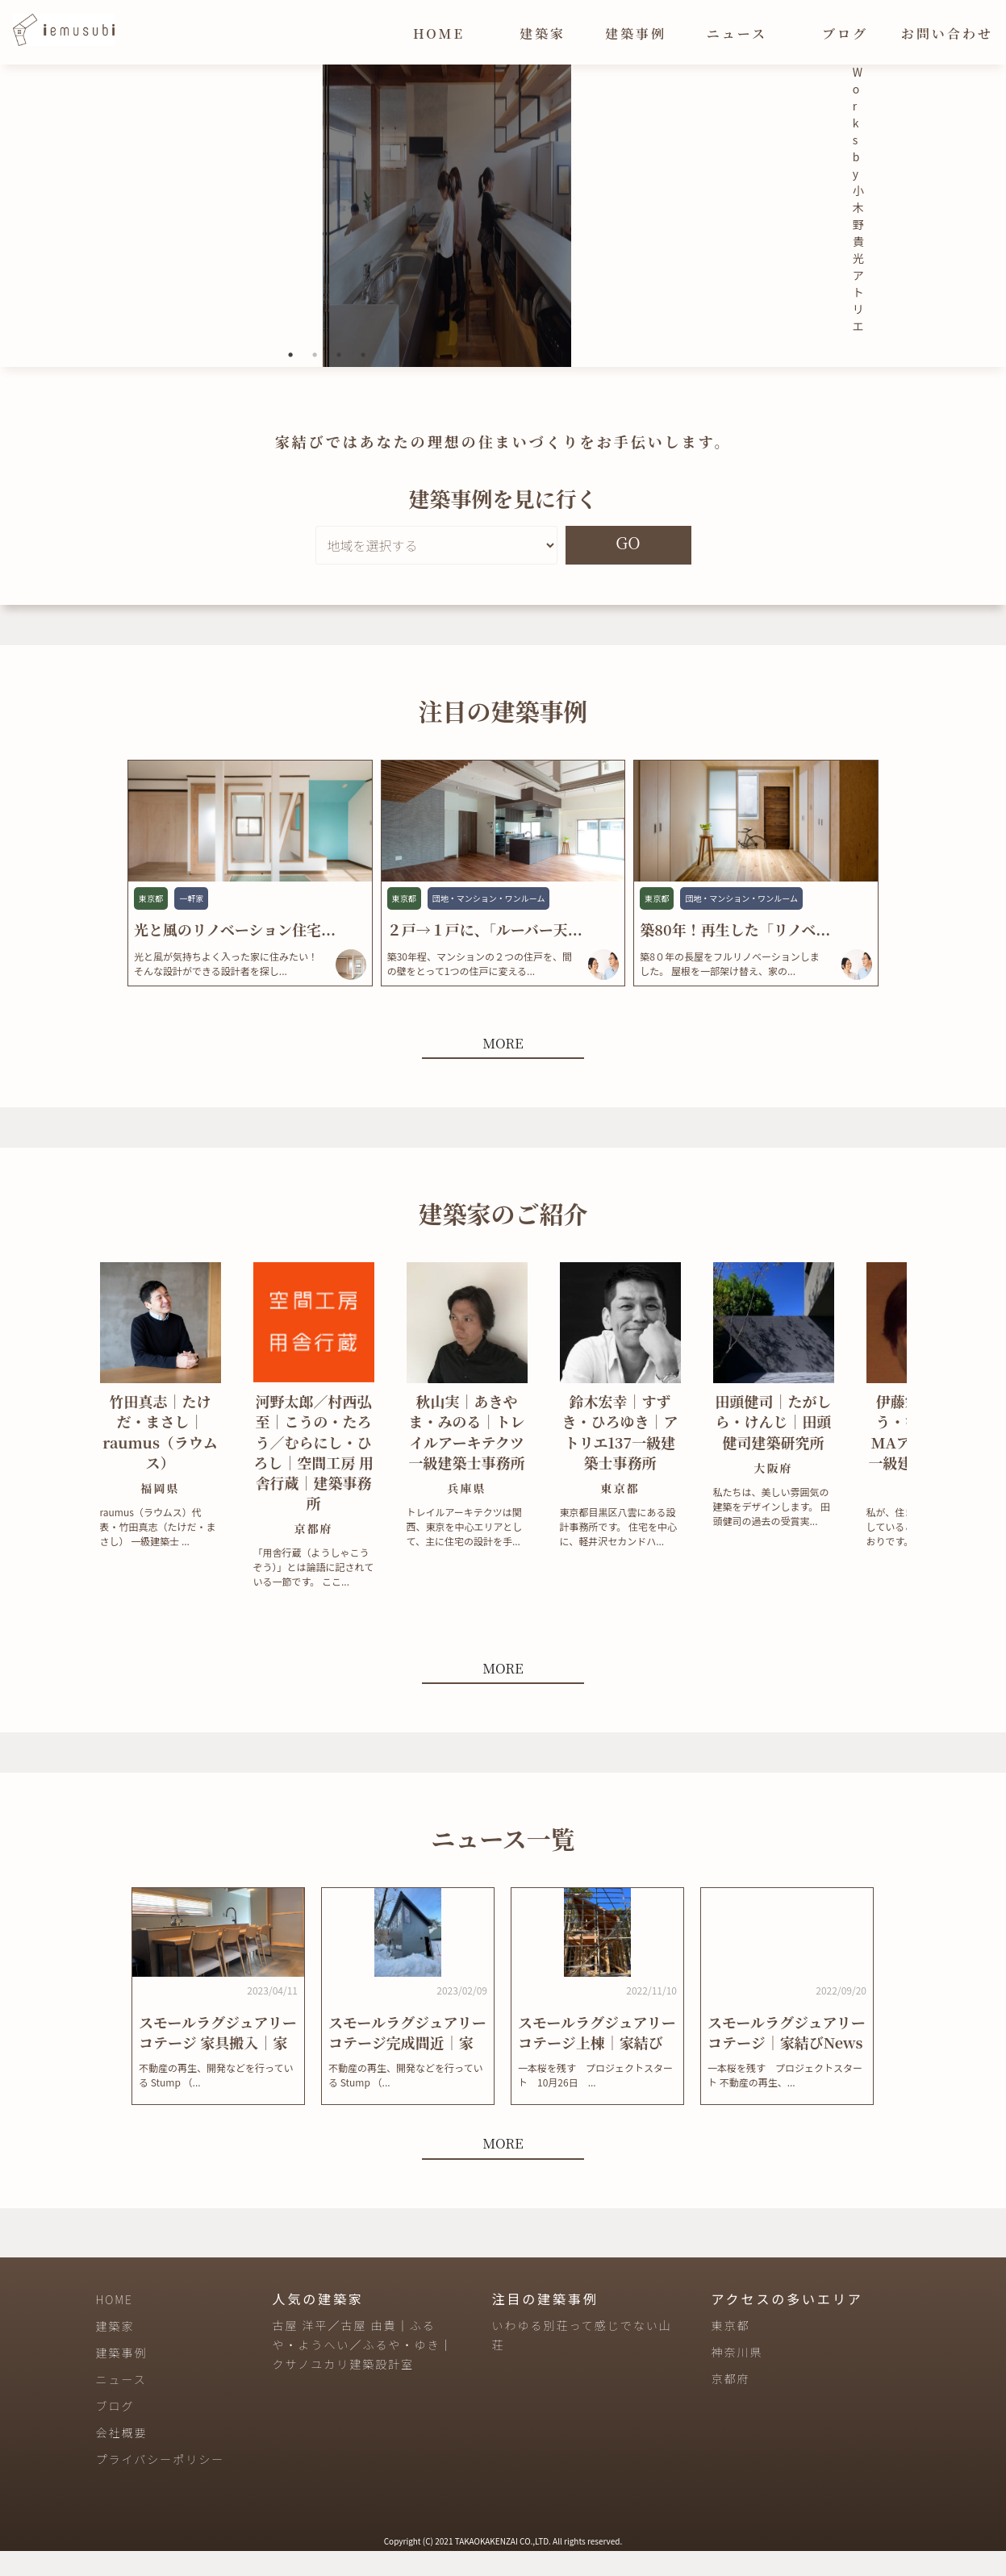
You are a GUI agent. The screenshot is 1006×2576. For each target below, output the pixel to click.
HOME (439, 33)
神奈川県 (736, 2378)
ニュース (737, 33)
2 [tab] (315, 380)
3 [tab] (339, 380)
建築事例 (635, 33)
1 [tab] (290, 380)
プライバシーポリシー (160, 2484)
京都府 (730, 2404)
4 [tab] (363, 380)
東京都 (730, 2351)
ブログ (845, 33)
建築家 (543, 33)
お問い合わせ (947, 33)
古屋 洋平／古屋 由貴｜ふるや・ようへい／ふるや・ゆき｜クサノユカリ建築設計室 (363, 2370)
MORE (503, 1067)
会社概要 (122, 2457)
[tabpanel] (327, 228)
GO (628, 566)
